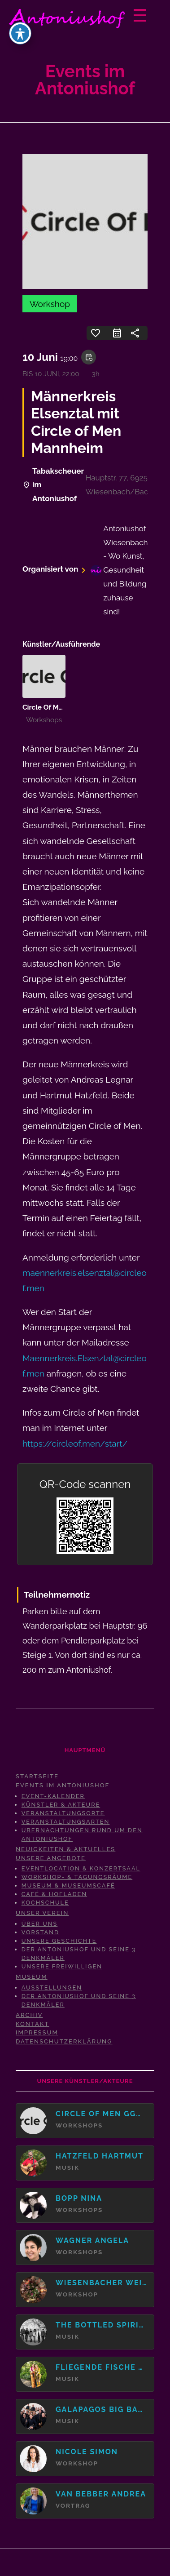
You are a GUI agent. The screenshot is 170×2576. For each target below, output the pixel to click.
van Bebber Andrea (101, 2494)
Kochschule (45, 1902)
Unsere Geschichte (59, 1940)
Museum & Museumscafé (68, 1885)
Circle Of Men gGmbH (58, 707)
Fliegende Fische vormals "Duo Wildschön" (101, 2367)
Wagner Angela (92, 2240)
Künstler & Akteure (61, 1804)
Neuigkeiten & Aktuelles (65, 1849)
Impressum (37, 2032)
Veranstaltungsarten (66, 1821)
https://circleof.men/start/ (74, 1443)
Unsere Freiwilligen (62, 1966)
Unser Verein (42, 1913)
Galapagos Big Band (101, 2409)
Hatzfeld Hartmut (100, 2156)
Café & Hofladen (54, 1894)
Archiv (29, 2015)
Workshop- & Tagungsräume (77, 1877)
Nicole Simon (87, 2451)
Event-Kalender (53, 1796)
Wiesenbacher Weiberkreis (101, 2282)
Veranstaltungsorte (63, 1813)
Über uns (40, 1923)
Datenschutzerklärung (64, 2041)
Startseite (37, 1776)
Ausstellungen (52, 1987)
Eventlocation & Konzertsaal (81, 1868)
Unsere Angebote (51, 1858)
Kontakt (32, 2024)
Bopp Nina (79, 2198)
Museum (32, 1976)
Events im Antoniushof (62, 1785)
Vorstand (40, 1932)
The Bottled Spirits (101, 2325)
